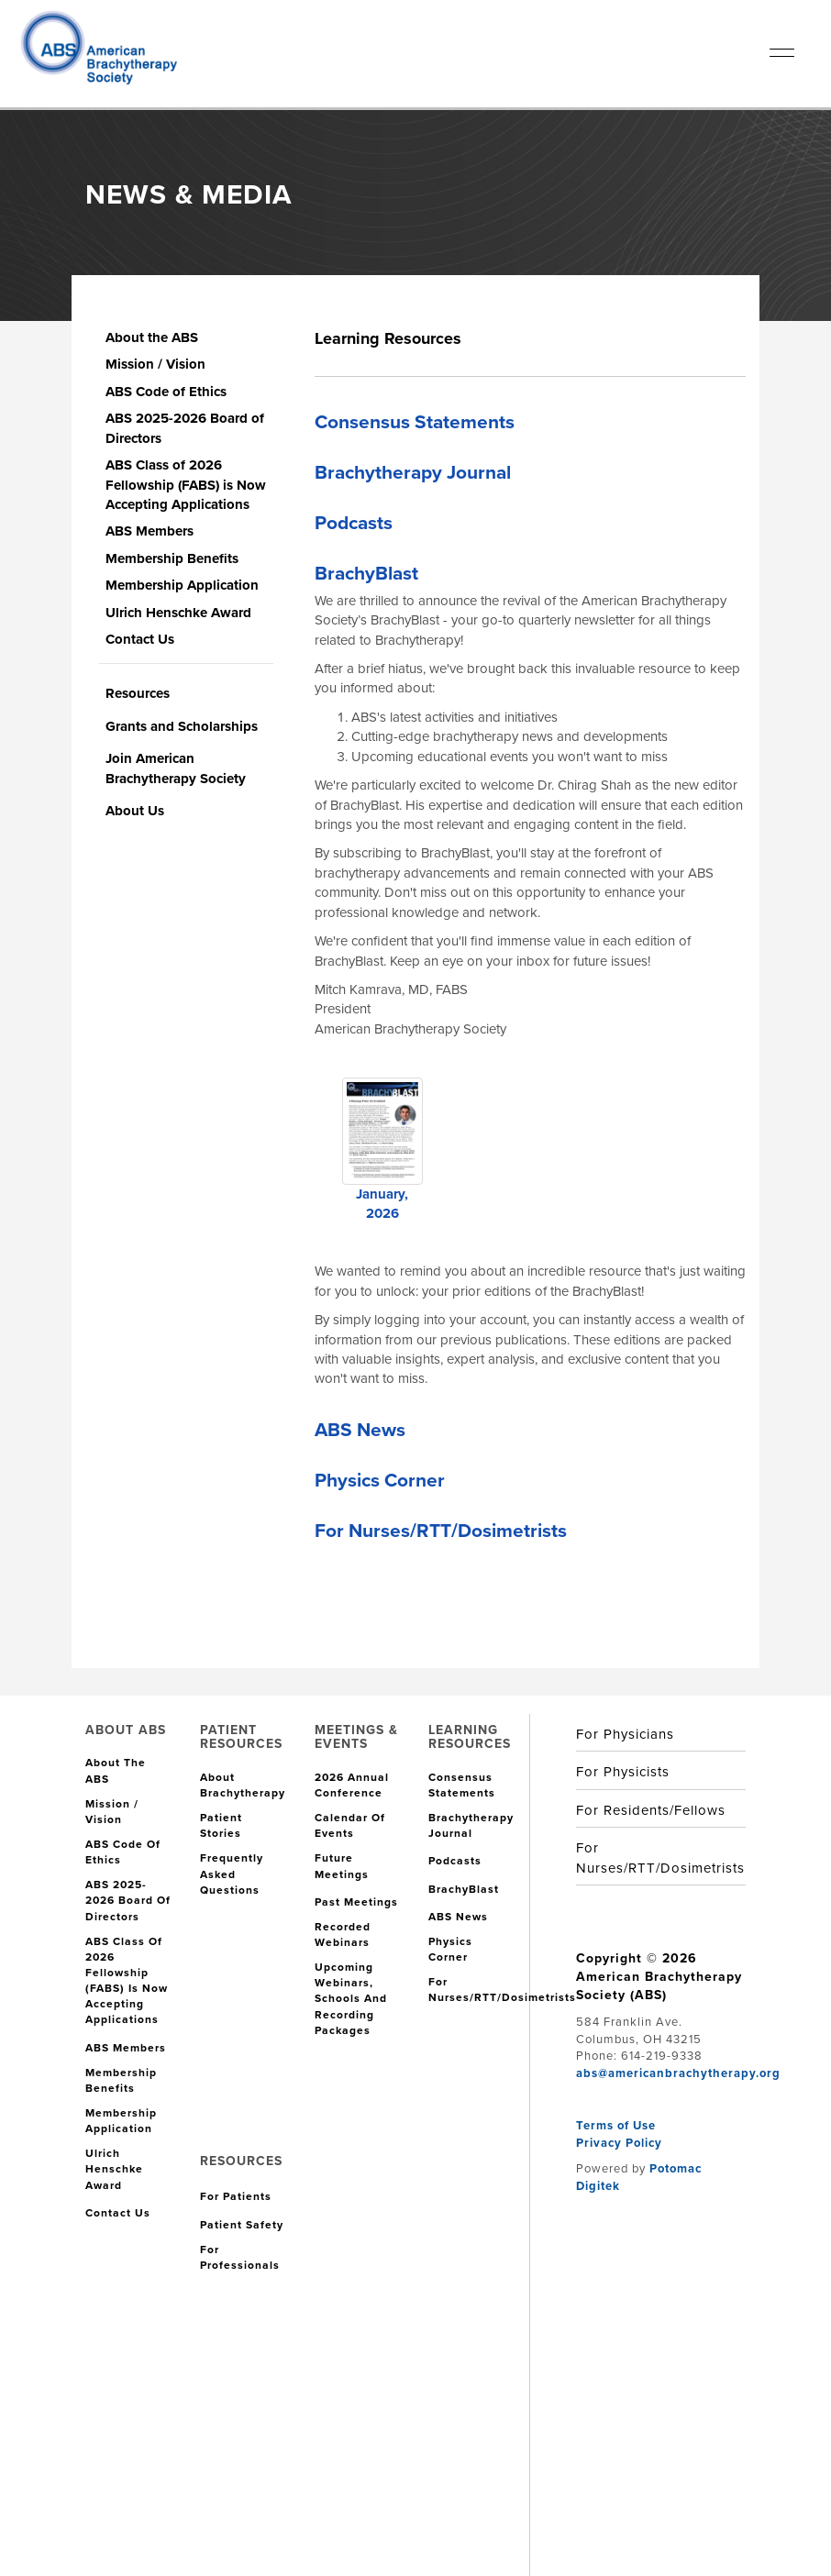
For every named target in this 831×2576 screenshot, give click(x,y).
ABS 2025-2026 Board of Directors (184, 428)
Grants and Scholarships (181, 726)
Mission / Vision (155, 364)
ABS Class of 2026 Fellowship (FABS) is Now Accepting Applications (185, 484)
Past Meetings (356, 1902)
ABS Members (149, 531)
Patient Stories (221, 1825)
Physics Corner (380, 1479)
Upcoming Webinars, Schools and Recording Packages (351, 1999)
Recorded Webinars (343, 1935)
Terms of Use (616, 2125)
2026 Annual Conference (352, 1785)
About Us (134, 811)
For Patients (235, 2197)
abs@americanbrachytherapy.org (678, 2073)
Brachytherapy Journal (413, 472)
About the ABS (151, 337)
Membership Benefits (171, 558)
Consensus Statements (415, 421)
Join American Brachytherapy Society (175, 768)
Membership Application (182, 585)
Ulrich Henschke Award (178, 613)
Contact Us (139, 639)
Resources (137, 693)
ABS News (360, 1429)
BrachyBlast (366, 572)
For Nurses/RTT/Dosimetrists (441, 1530)
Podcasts (354, 522)
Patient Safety (241, 2225)
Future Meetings (342, 1866)
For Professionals (240, 2257)
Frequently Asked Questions (231, 1874)
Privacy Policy (619, 2142)
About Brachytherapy (242, 1785)
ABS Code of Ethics (166, 391)
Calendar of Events (350, 1825)
